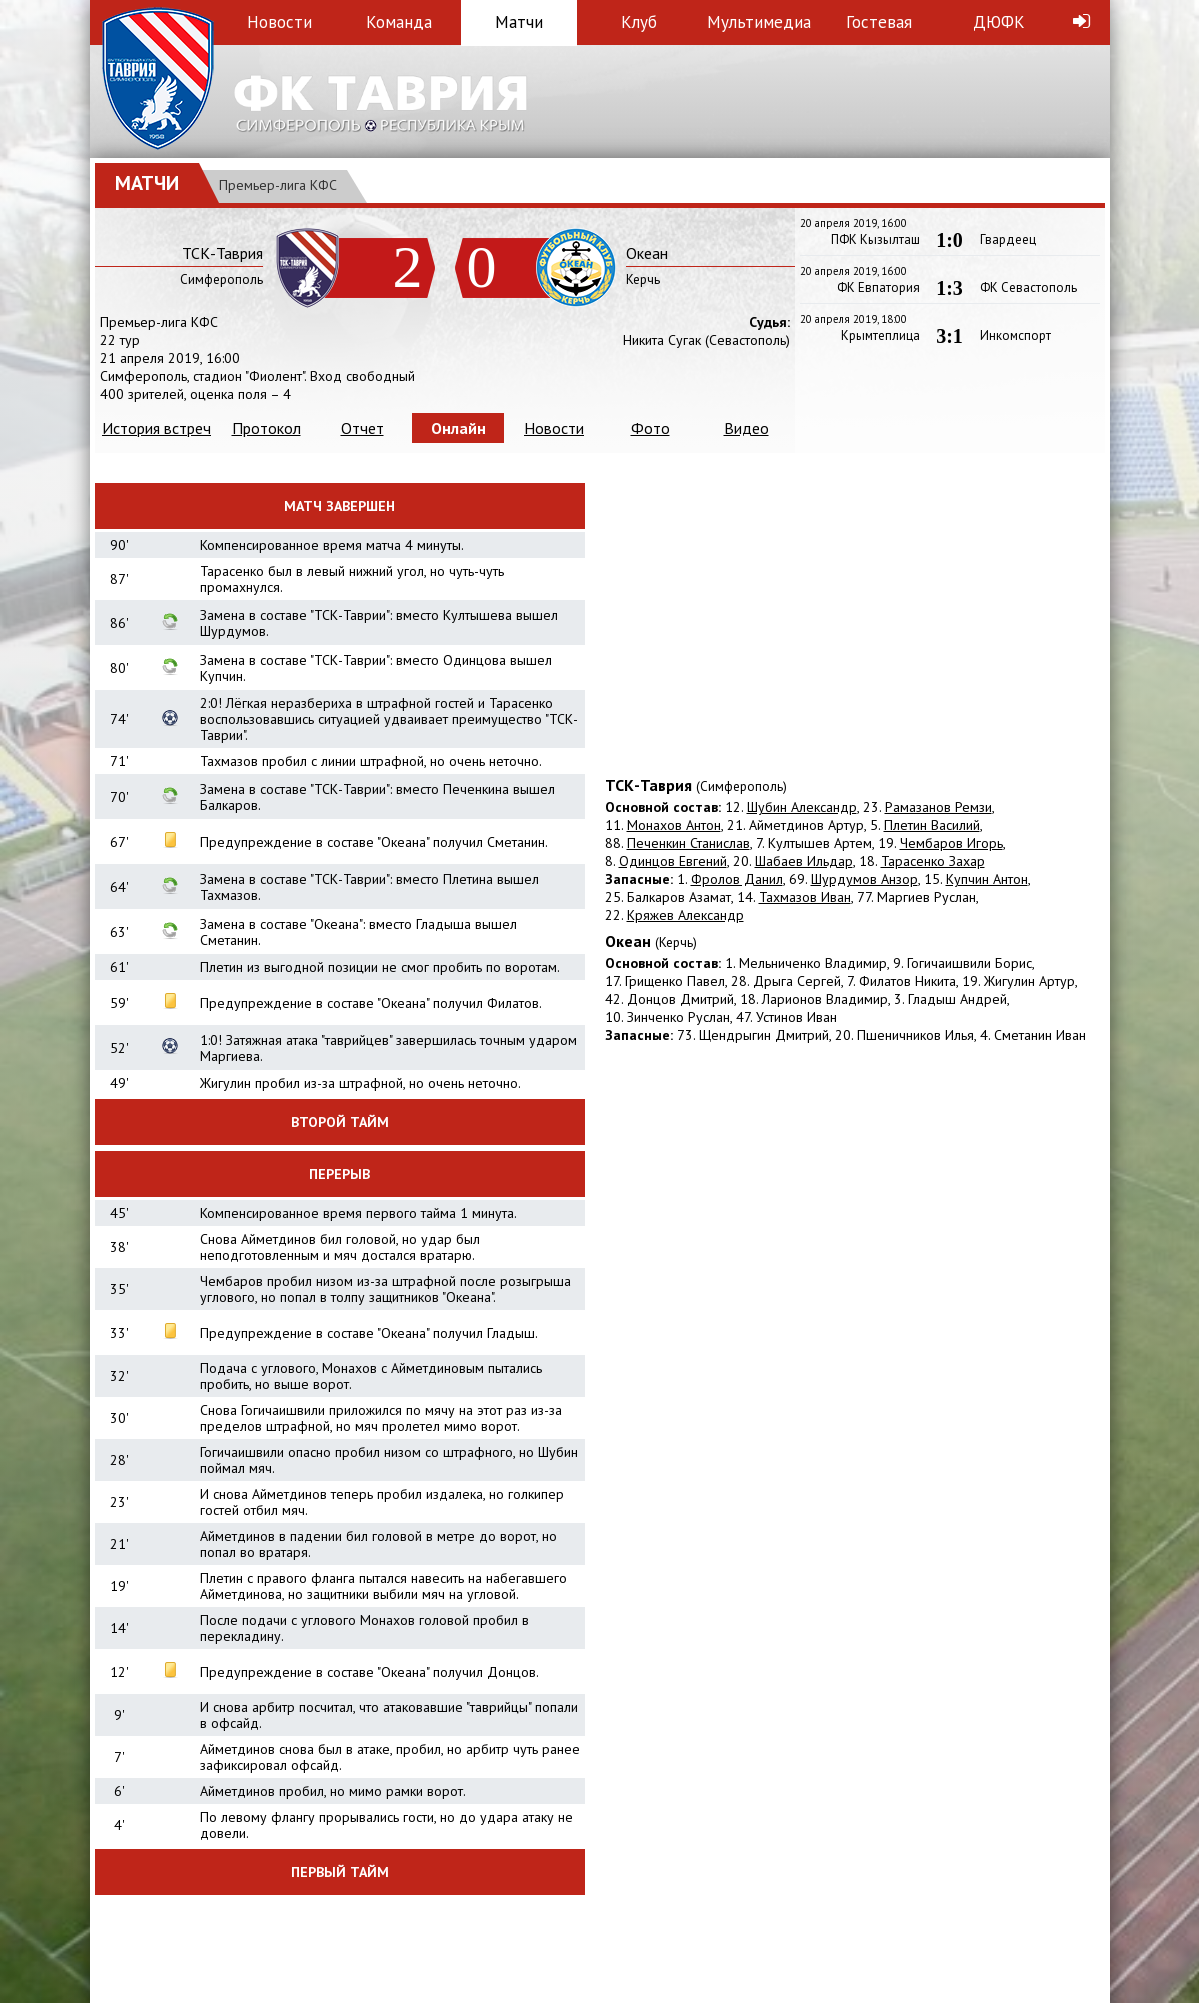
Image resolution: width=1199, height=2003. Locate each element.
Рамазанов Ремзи (938, 807)
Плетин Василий (932, 825)
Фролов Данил (737, 879)
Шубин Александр (802, 807)
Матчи (519, 22)
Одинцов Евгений (673, 861)
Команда (399, 22)
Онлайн (458, 428)
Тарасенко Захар (933, 861)
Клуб (639, 22)
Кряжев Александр (685, 915)
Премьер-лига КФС (278, 185)
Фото (650, 428)
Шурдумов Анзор (864, 879)
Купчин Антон (987, 879)
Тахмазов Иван (805, 897)
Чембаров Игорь (951, 843)
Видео (746, 428)
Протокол (266, 428)
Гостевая (879, 22)
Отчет (362, 428)
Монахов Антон (674, 825)
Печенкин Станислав (688, 843)
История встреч (156, 428)
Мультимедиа (759, 22)
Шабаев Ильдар (804, 861)
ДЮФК (999, 22)
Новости (279, 22)
